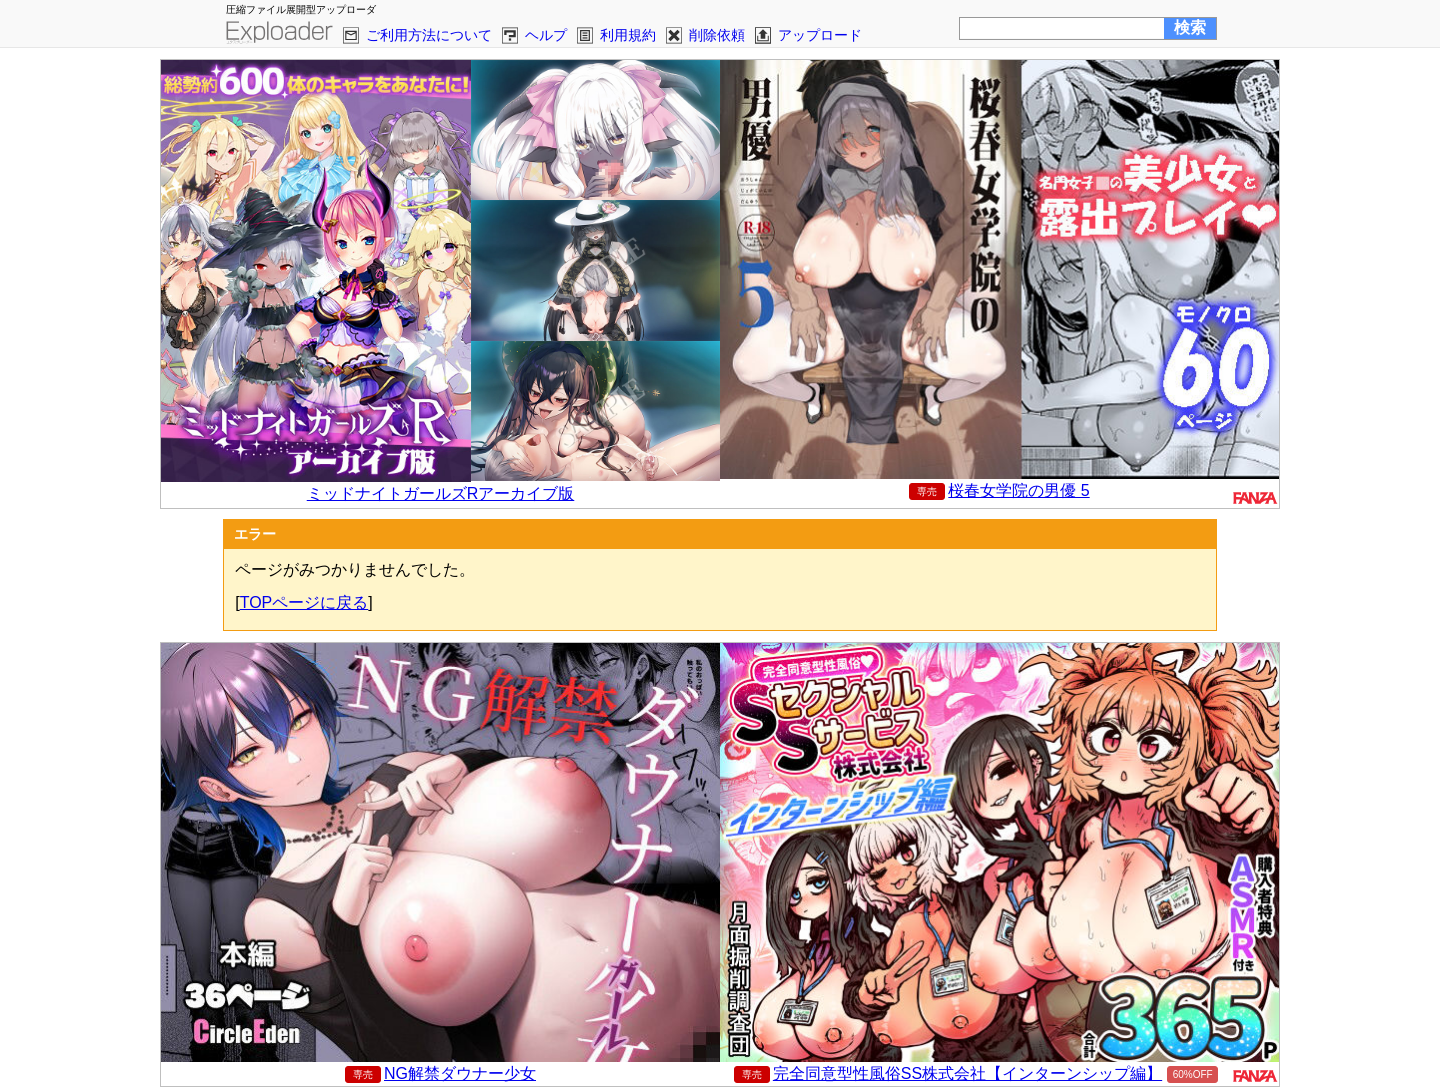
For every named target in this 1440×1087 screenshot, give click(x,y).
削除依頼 (717, 35)
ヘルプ (546, 35)
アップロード (820, 35)
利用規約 (628, 35)
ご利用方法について (429, 35)
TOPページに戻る (304, 602)
